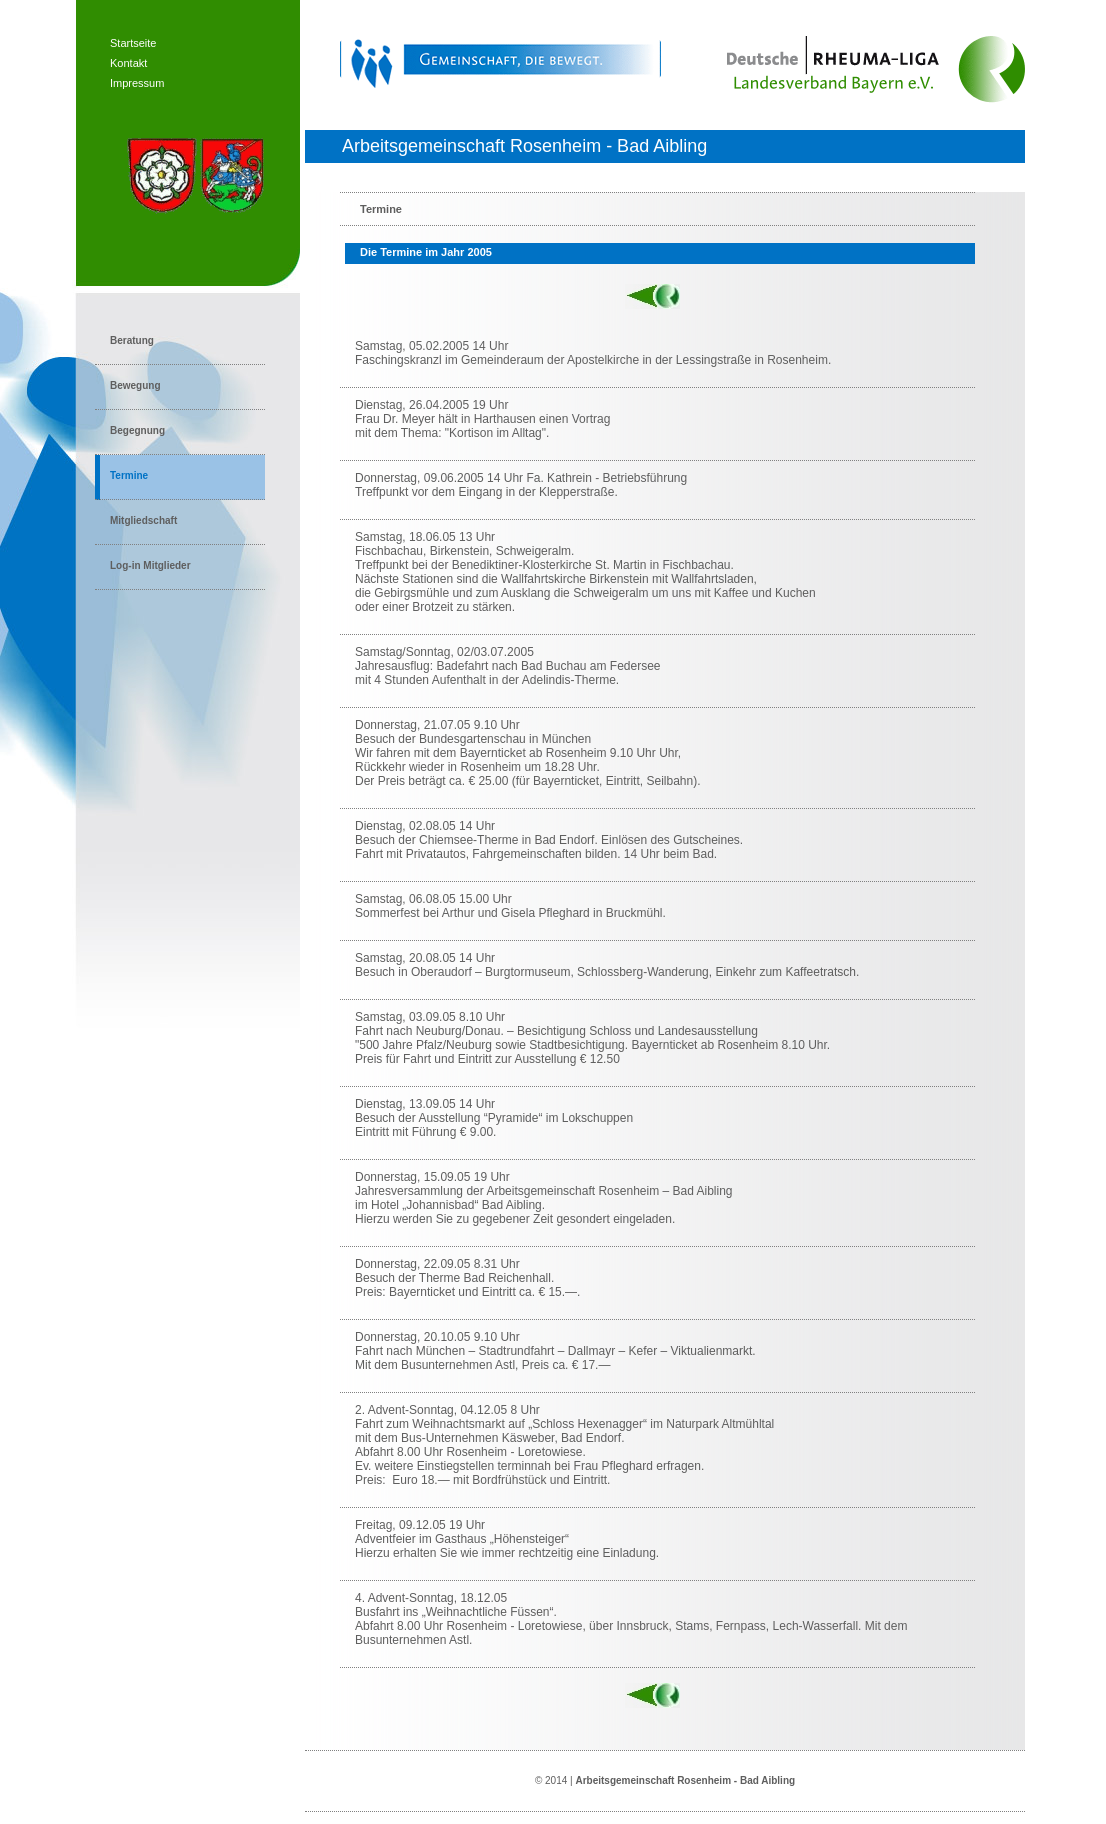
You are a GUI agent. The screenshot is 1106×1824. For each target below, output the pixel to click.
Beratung (132, 340)
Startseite (133, 43)
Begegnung (137, 430)
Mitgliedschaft (143, 520)
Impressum (137, 83)
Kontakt (128, 63)
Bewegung (135, 385)
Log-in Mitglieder (150, 565)
